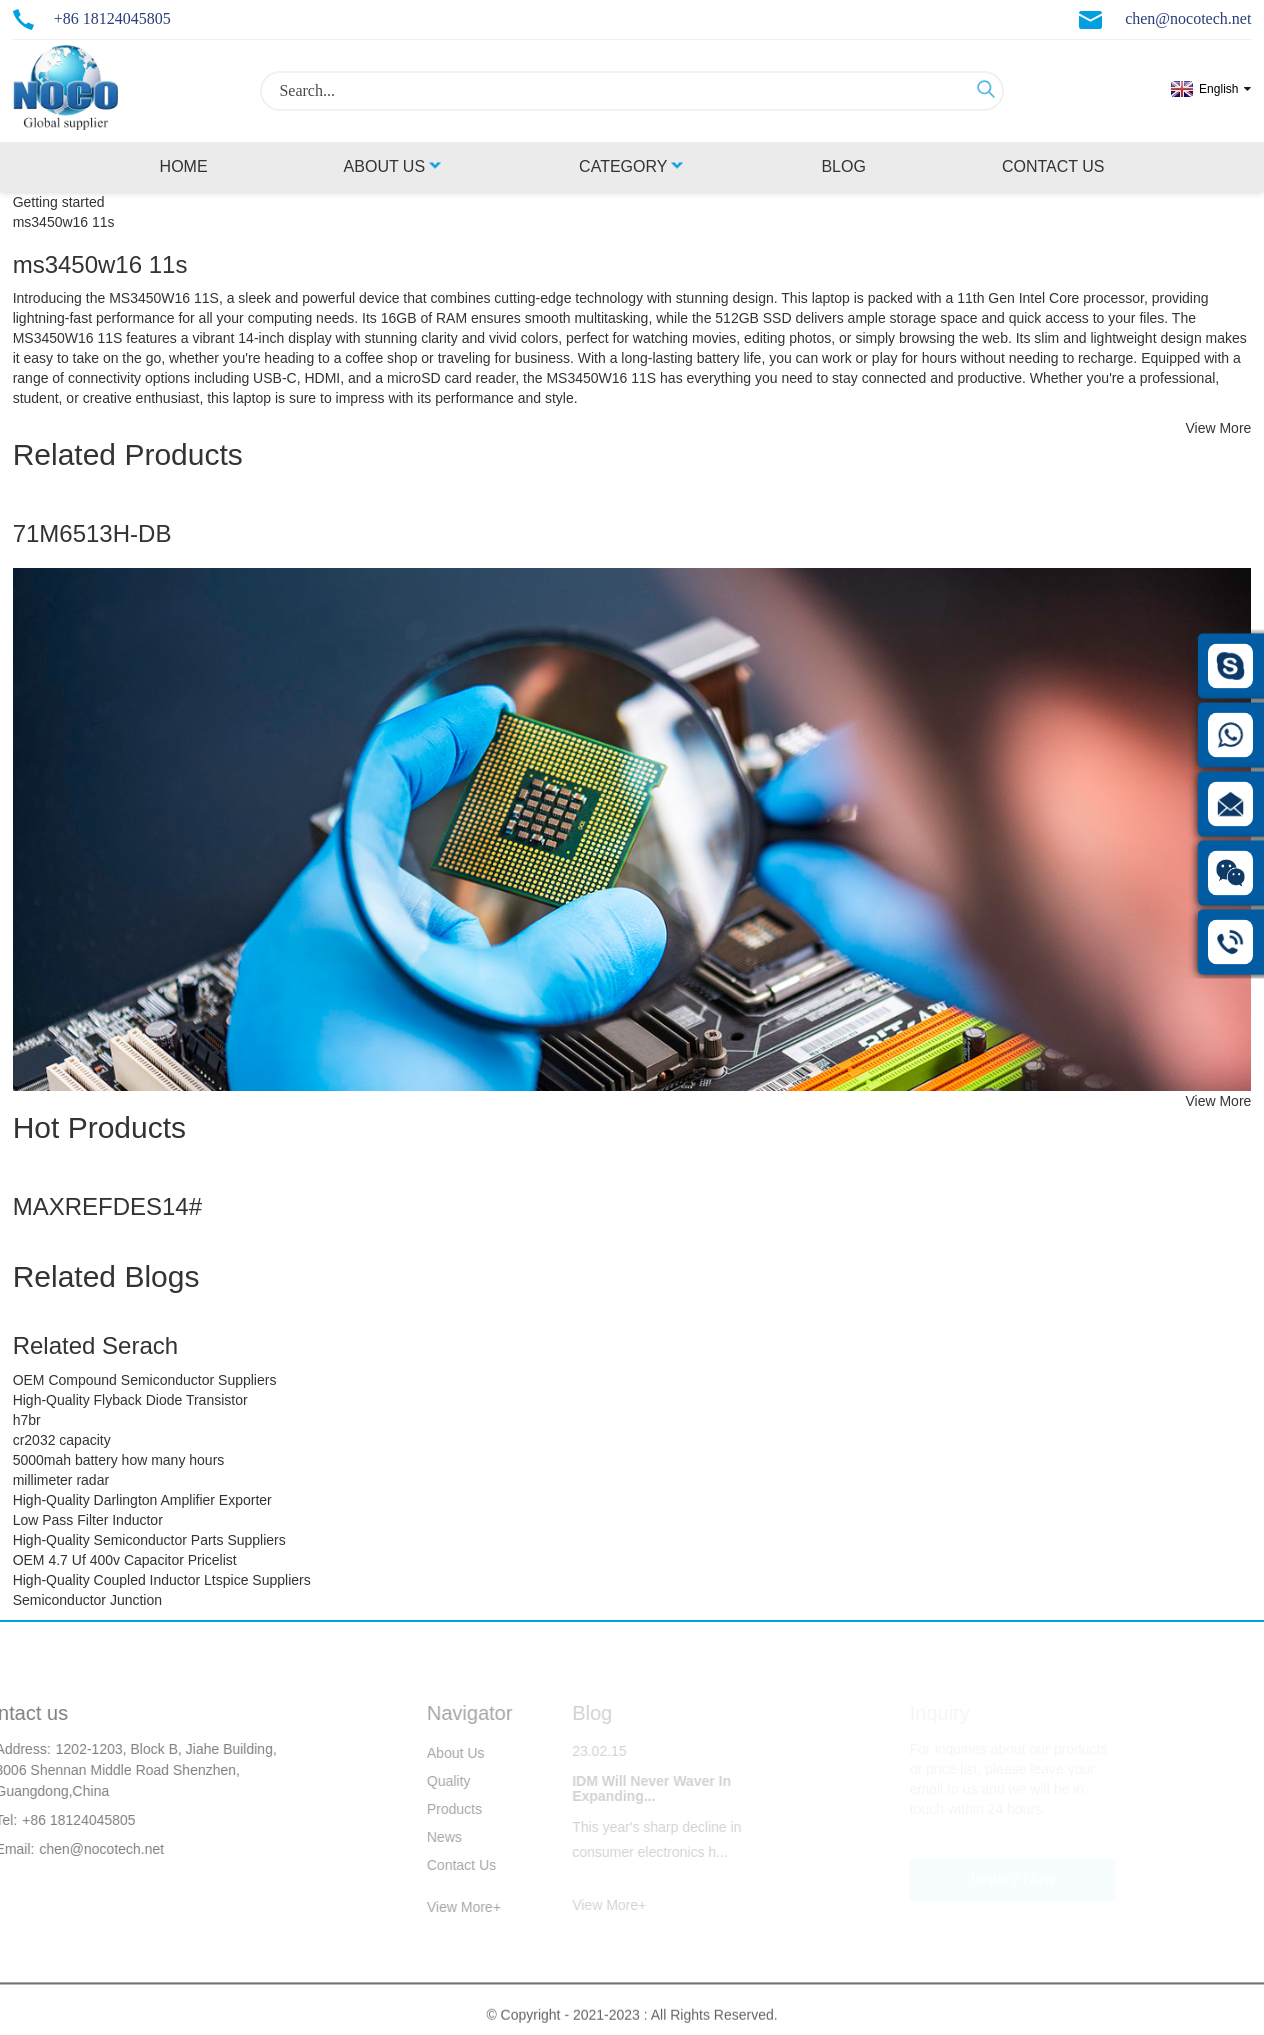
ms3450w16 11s (64, 222)
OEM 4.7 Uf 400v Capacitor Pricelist (125, 1560)
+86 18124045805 (112, 18)
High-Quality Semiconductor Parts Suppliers (149, 1540)
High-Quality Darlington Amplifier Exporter (142, 1500)
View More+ (449, 1907)
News (429, 1837)
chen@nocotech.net (1188, 18)
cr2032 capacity (62, 1440)
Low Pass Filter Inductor (88, 1520)
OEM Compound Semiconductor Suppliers (145, 1380)
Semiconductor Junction (87, 1600)
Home (184, 166)
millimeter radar (61, 1480)
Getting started (59, 202)
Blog (843, 166)
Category (632, 166)
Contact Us (1053, 166)
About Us (394, 166)
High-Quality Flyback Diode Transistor (130, 1400)
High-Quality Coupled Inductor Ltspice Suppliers (162, 1580)
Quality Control (434, 1784)
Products (439, 1809)
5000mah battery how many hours (119, 1460)
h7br (27, 1420)
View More (1218, 428)
